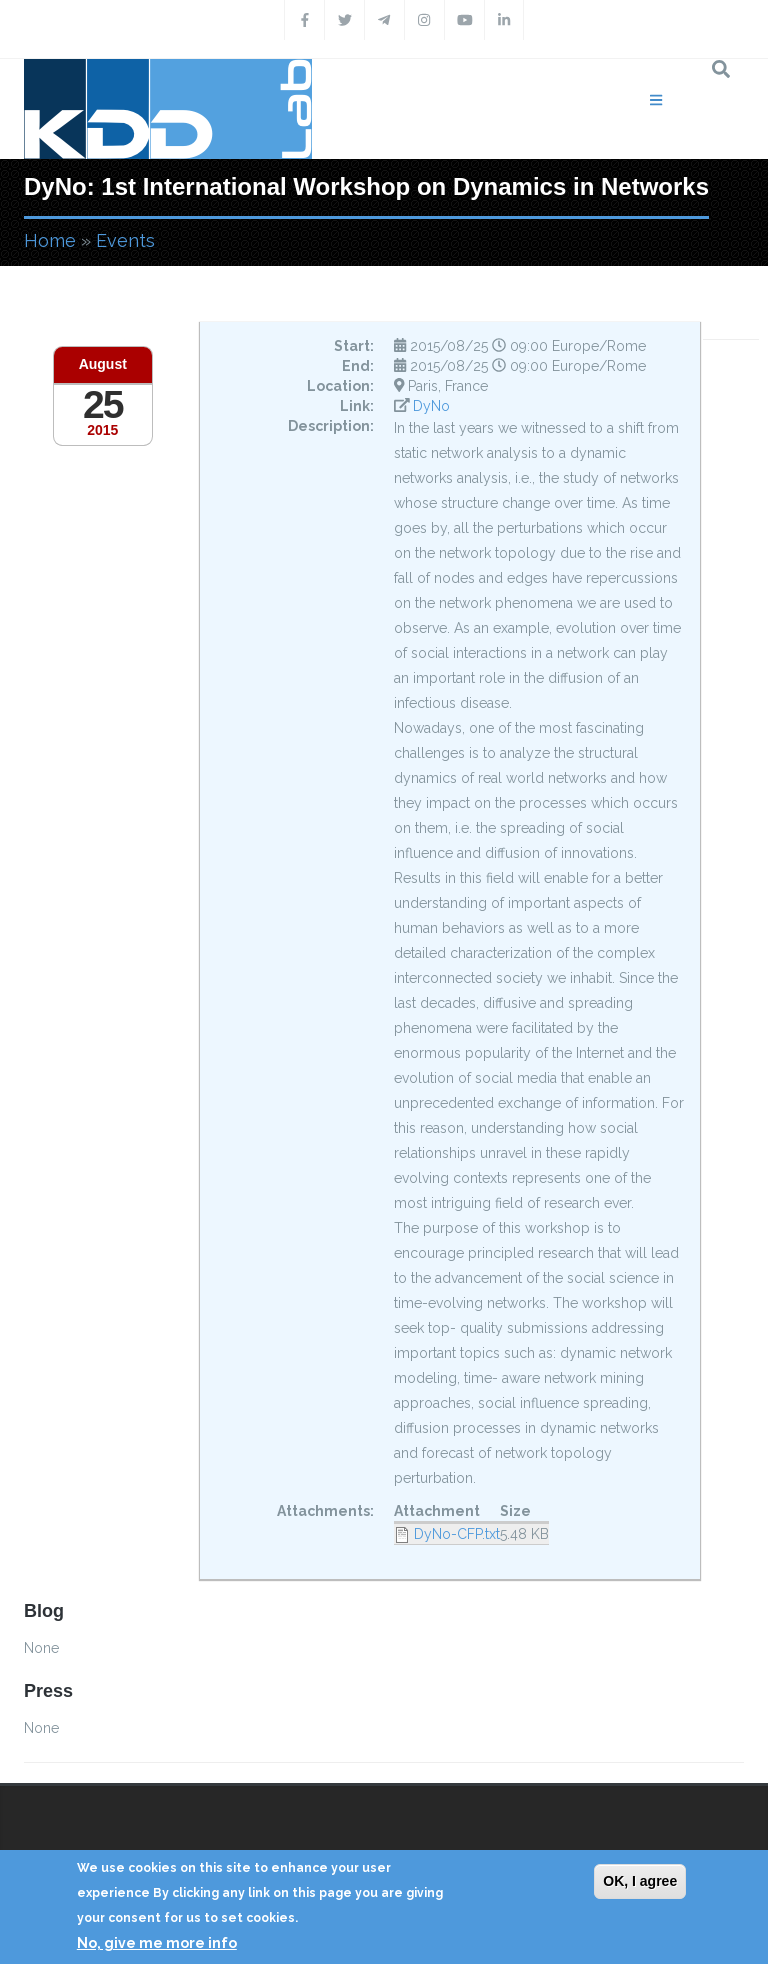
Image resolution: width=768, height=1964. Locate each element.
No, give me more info (157, 1943)
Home (50, 240)
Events (125, 240)
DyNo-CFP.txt (457, 1534)
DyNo (431, 406)
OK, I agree (640, 1881)
